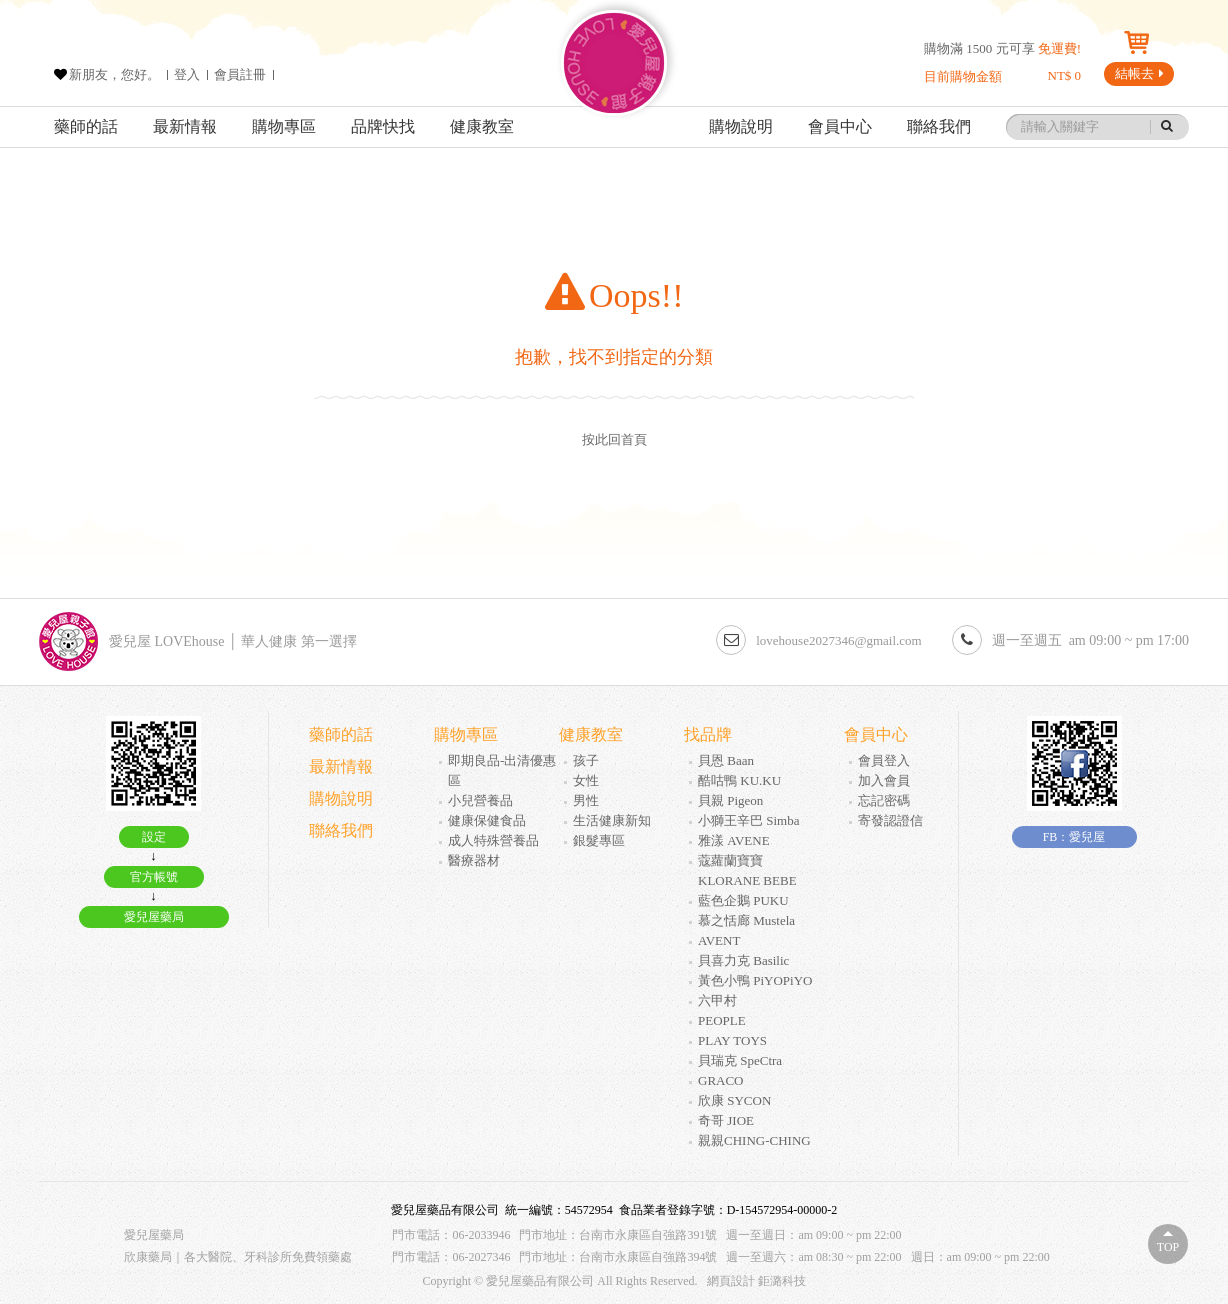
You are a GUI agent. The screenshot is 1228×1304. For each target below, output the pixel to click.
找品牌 (708, 734)
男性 (586, 800)
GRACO (721, 1080)
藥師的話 (86, 126)
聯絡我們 (939, 126)
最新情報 (185, 126)
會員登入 (884, 760)
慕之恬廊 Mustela (746, 920)
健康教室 (482, 126)
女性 (586, 780)
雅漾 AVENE (734, 840)
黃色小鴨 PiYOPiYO (755, 980)
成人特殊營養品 (493, 840)
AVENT (719, 940)
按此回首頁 (614, 439)
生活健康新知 (612, 820)
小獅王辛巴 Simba (748, 820)
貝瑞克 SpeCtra (740, 1060)
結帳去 (1139, 73)
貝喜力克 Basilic (743, 960)
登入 (187, 74)
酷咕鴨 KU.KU (739, 780)
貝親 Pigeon (730, 800)
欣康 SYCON (734, 1100)
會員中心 (840, 126)
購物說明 (741, 126)
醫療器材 (474, 860)
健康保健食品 (487, 820)
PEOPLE (722, 1020)
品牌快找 (383, 126)
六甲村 (717, 1000)
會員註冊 (240, 74)
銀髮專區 (599, 840)
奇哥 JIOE (726, 1120)
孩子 (586, 760)
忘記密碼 (884, 800)
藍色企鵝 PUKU (743, 900)
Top (1168, 1247)
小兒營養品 (480, 800)
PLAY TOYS (732, 1040)
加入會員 (884, 780)
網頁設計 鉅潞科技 (756, 1281)
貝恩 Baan (726, 760)
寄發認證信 (890, 820)
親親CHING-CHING (754, 1140)
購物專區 (284, 126)
